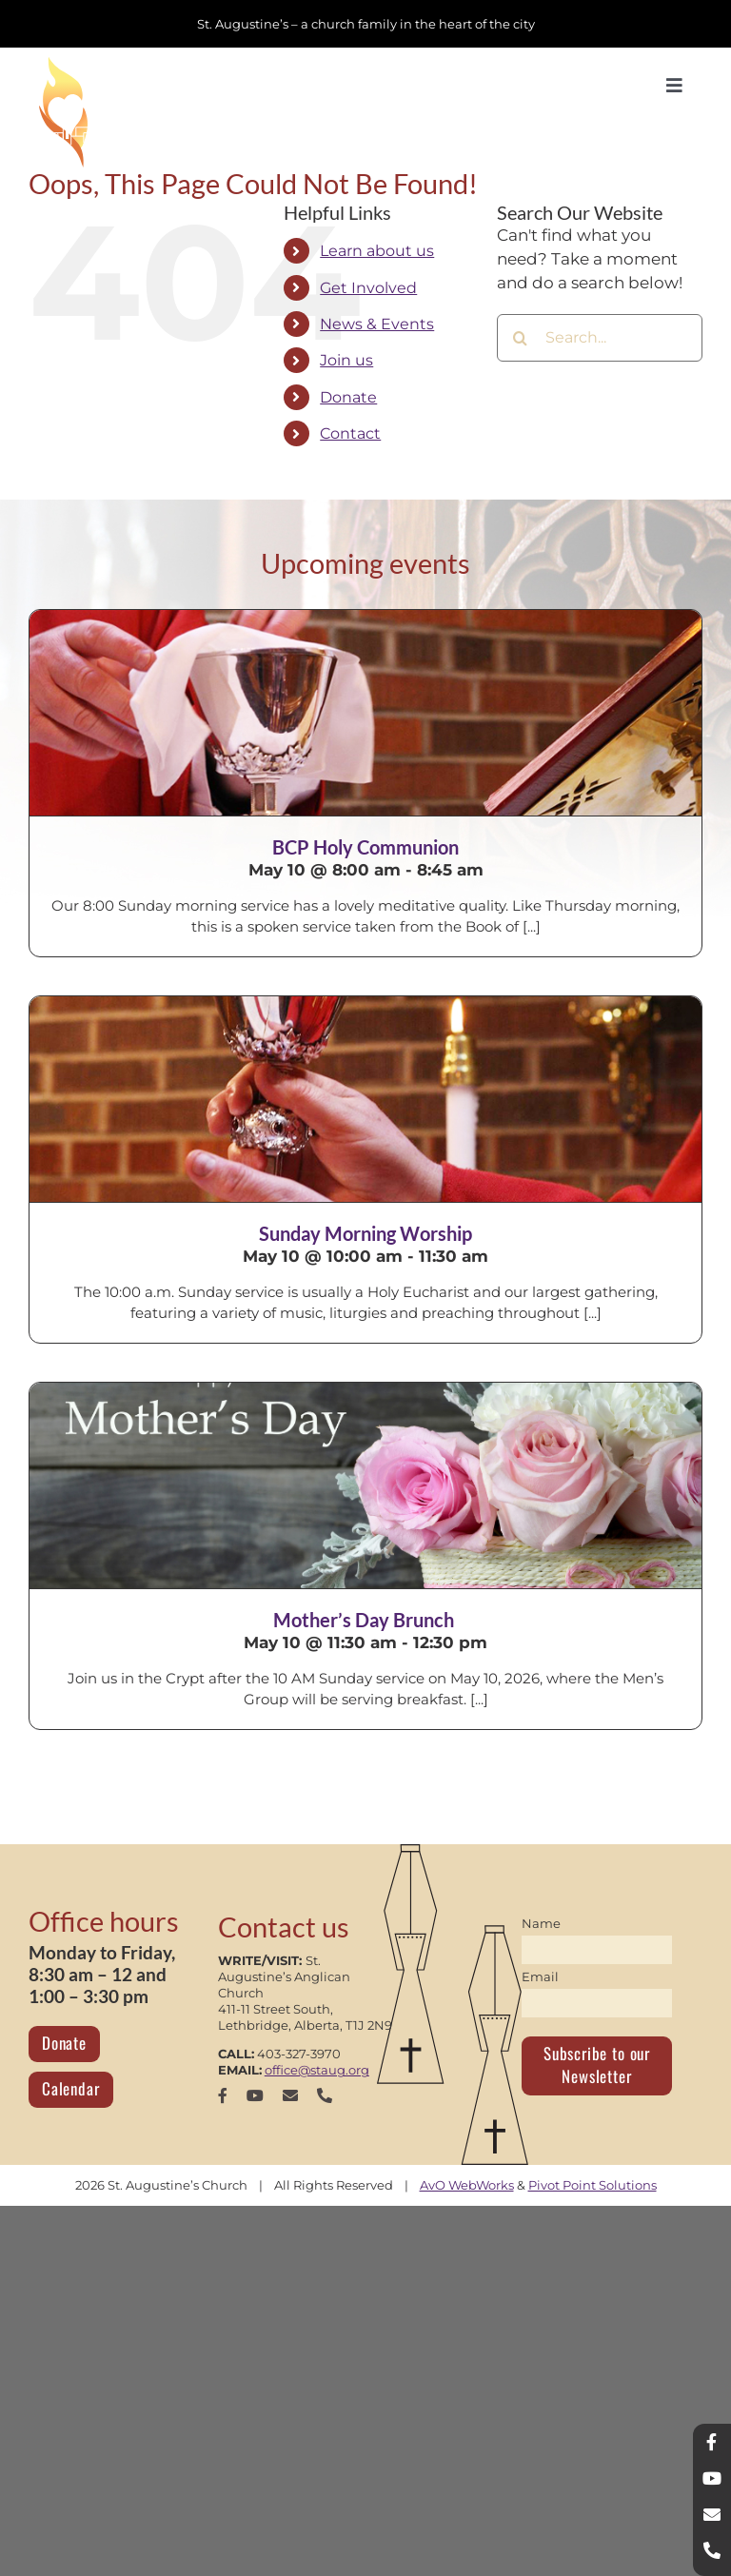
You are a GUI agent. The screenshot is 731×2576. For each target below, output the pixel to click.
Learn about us (377, 251)
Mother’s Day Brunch (365, 1619)
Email (540, 1976)
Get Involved (368, 288)
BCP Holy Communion (365, 847)
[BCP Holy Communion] (365, 713)
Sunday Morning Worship (365, 1233)
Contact (350, 433)
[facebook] (222, 2095)
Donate (348, 397)
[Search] (520, 338)
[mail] (290, 2095)
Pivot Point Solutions (592, 2185)
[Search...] (599, 338)
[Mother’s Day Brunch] (365, 1485)
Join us (346, 360)
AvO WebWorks (467, 2185)
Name (541, 1923)
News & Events (377, 324)
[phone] (324, 2095)
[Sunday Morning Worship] (365, 1099)
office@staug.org (317, 2069)
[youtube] (255, 2095)
